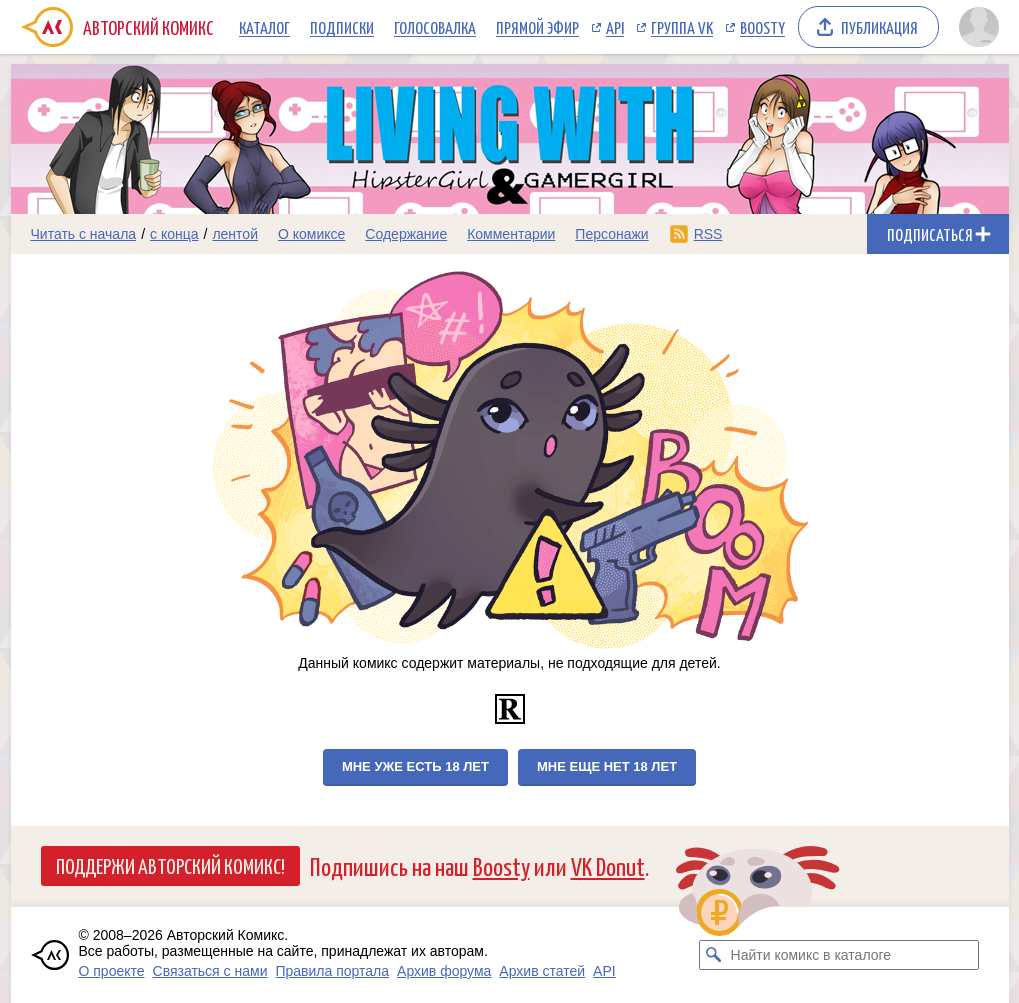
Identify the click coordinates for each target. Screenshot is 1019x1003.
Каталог (264, 27)
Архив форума (444, 971)
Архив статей (542, 971)
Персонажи (611, 234)
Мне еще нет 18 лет (607, 766)
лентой (235, 234)
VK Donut (608, 865)
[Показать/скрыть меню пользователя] (979, 27)
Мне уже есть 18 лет (415, 766)
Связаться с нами (210, 971)
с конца (174, 234)
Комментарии (511, 234)
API (615, 27)
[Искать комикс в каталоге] (714, 955)
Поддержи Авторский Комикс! (170, 865)
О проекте (112, 971)
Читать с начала (84, 234)
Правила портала (332, 971)
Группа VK (682, 27)
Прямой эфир (537, 27)
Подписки (342, 27)
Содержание (406, 234)
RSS (708, 234)
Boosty (762, 27)
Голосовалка (435, 27)
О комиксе (311, 234)
